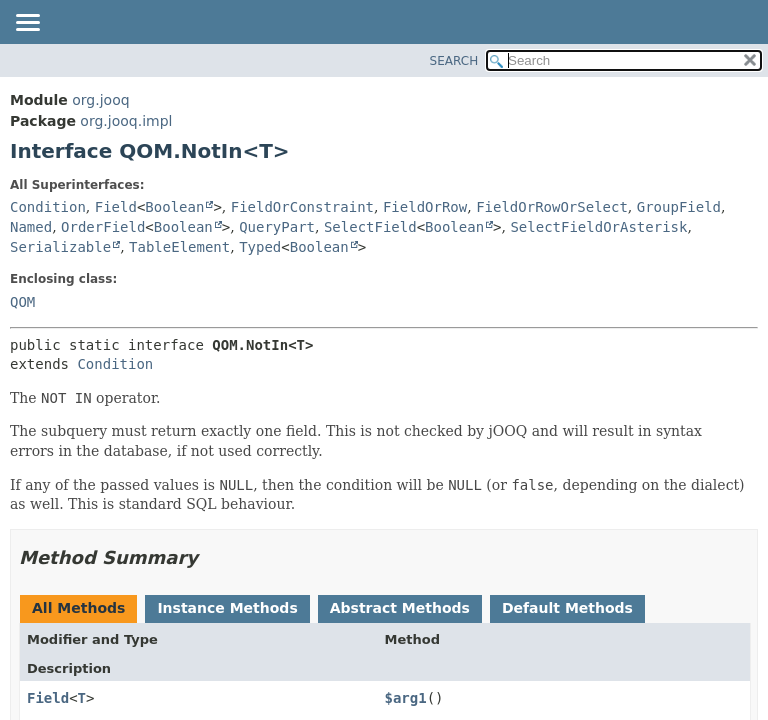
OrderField (103, 227)
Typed (260, 247)
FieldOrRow (425, 207)
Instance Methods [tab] (227, 608)
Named (31, 227)
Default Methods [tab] (567, 608)
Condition (48, 207)
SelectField (370, 227)
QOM (22, 302)
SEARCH (454, 61)
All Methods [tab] (78, 608)
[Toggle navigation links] (27, 24)
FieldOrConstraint (302, 207)
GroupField (679, 207)
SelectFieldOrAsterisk (598, 227)
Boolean (174, 207)
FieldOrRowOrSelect (552, 207)
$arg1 (406, 698)
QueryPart (277, 227)
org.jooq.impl (126, 121)
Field (116, 207)
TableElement (179, 247)
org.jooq (100, 100)
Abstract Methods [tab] (400, 608)
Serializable (60, 247)
